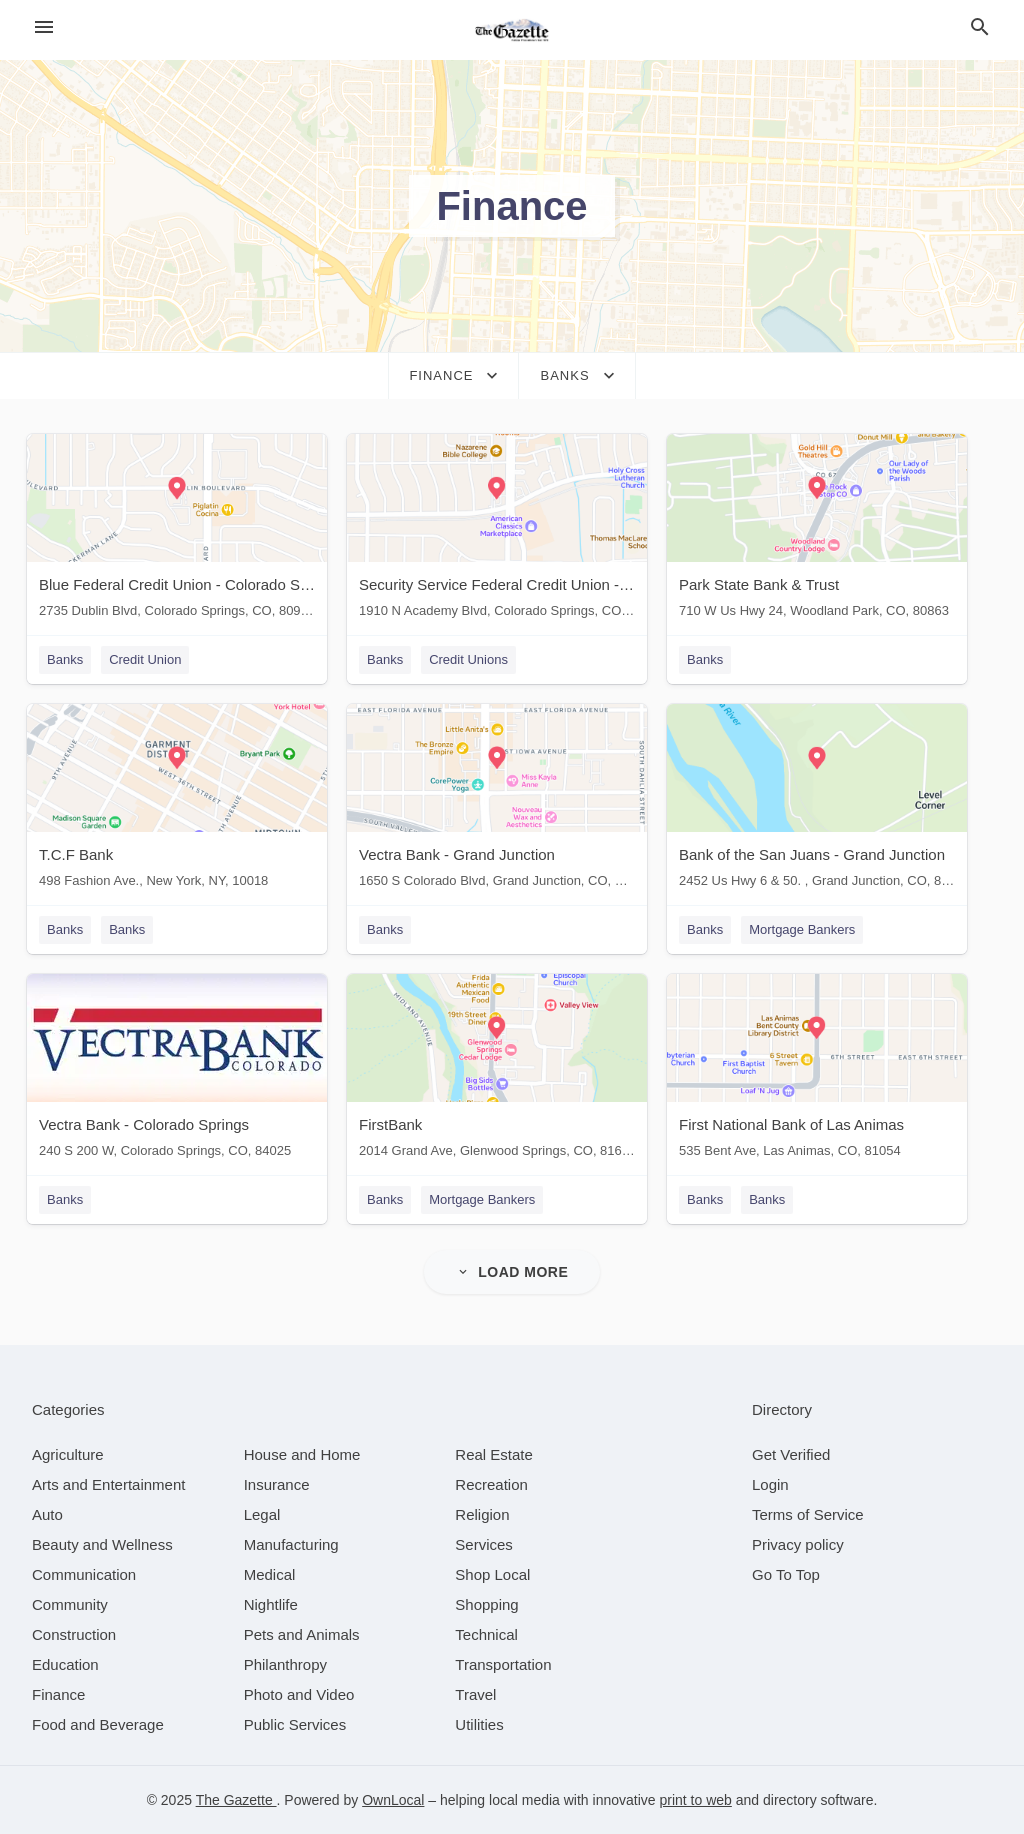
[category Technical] (486, 1634)
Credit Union (145, 659)
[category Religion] (482, 1514)
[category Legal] (262, 1514)
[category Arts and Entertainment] (108, 1484)
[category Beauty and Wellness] (102, 1544)
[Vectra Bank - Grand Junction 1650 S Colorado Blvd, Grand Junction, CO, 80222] (497, 800)
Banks (65, 659)
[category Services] (484, 1544)
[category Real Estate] (494, 1454)
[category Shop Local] (492, 1574)
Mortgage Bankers (802, 929)
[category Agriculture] (68, 1454)
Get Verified (791, 1454)
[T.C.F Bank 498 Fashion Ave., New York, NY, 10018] (177, 800)
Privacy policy (798, 1544)
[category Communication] (84, 1574)
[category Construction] (74, 1634)
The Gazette (236, 1800)
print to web (695, 1800)
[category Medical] (270, 1574)
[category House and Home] (302, 1454)
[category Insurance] (277, 1484)
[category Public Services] (295, 1724)
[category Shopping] (486, 1604)
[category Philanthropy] (285, 1664)
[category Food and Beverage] (98, 1724)
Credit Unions (468, 659)
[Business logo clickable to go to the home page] (512, 30)
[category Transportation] (503, 1664)
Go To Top (786, 1574)
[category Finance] (58, 1694)
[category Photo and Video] (299, 1694)
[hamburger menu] (44, 27)
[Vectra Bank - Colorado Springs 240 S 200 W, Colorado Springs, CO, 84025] (177, 1070)
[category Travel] (475, 1694)
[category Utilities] (479, 1724)
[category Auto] (47, 1514)
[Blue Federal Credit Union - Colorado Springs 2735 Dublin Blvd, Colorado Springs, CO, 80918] (177, 530)
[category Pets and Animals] (302, 1634)
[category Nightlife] (271, 1604)
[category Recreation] (491, 1484)
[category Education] (65, 1664)
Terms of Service (808, 1514)
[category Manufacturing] (291, 1544)
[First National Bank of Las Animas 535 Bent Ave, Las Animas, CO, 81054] (817, 1070)
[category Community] (70, 1604)
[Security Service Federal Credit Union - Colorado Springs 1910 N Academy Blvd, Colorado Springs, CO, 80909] (497, 530)
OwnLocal (393, 1800)
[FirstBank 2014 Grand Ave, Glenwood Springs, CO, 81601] (497, 1070)
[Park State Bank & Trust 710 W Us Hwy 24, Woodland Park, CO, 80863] (817, 530)
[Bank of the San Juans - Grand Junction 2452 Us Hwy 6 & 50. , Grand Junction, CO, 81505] (817, 800)
